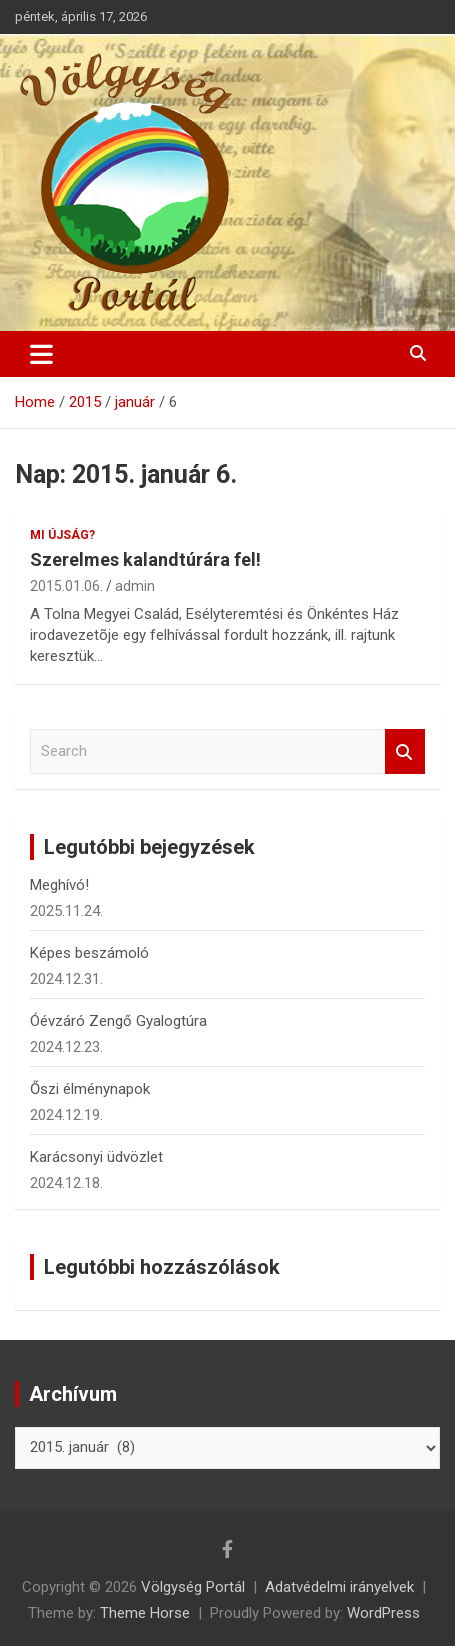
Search (405, 751)
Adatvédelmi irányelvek (339, 1587)
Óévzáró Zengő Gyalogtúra (118, 1021)
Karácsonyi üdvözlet (96, 1157)
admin (135, 586)
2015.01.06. (66, 586)
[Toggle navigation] (41, 354)
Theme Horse (145, 1613)
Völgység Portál (193, 1587)
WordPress (383, 1613)
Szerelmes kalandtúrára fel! (145, 559)
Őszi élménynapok (90, 1089)
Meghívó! (59, 885)
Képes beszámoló (89, 953)
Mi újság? (62, 535)
